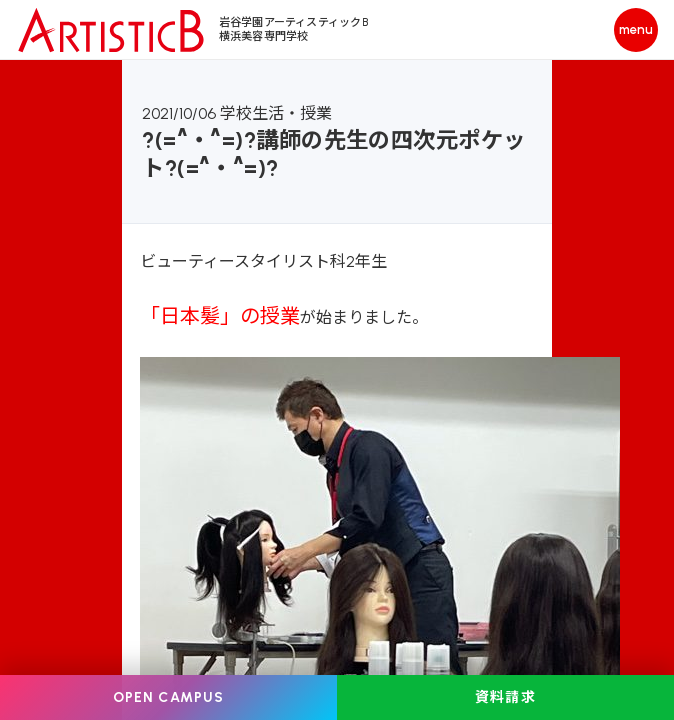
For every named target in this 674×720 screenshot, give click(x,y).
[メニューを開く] (636, 30)
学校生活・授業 (276, 113)
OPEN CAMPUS (168, 697)
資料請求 (505, 697)
